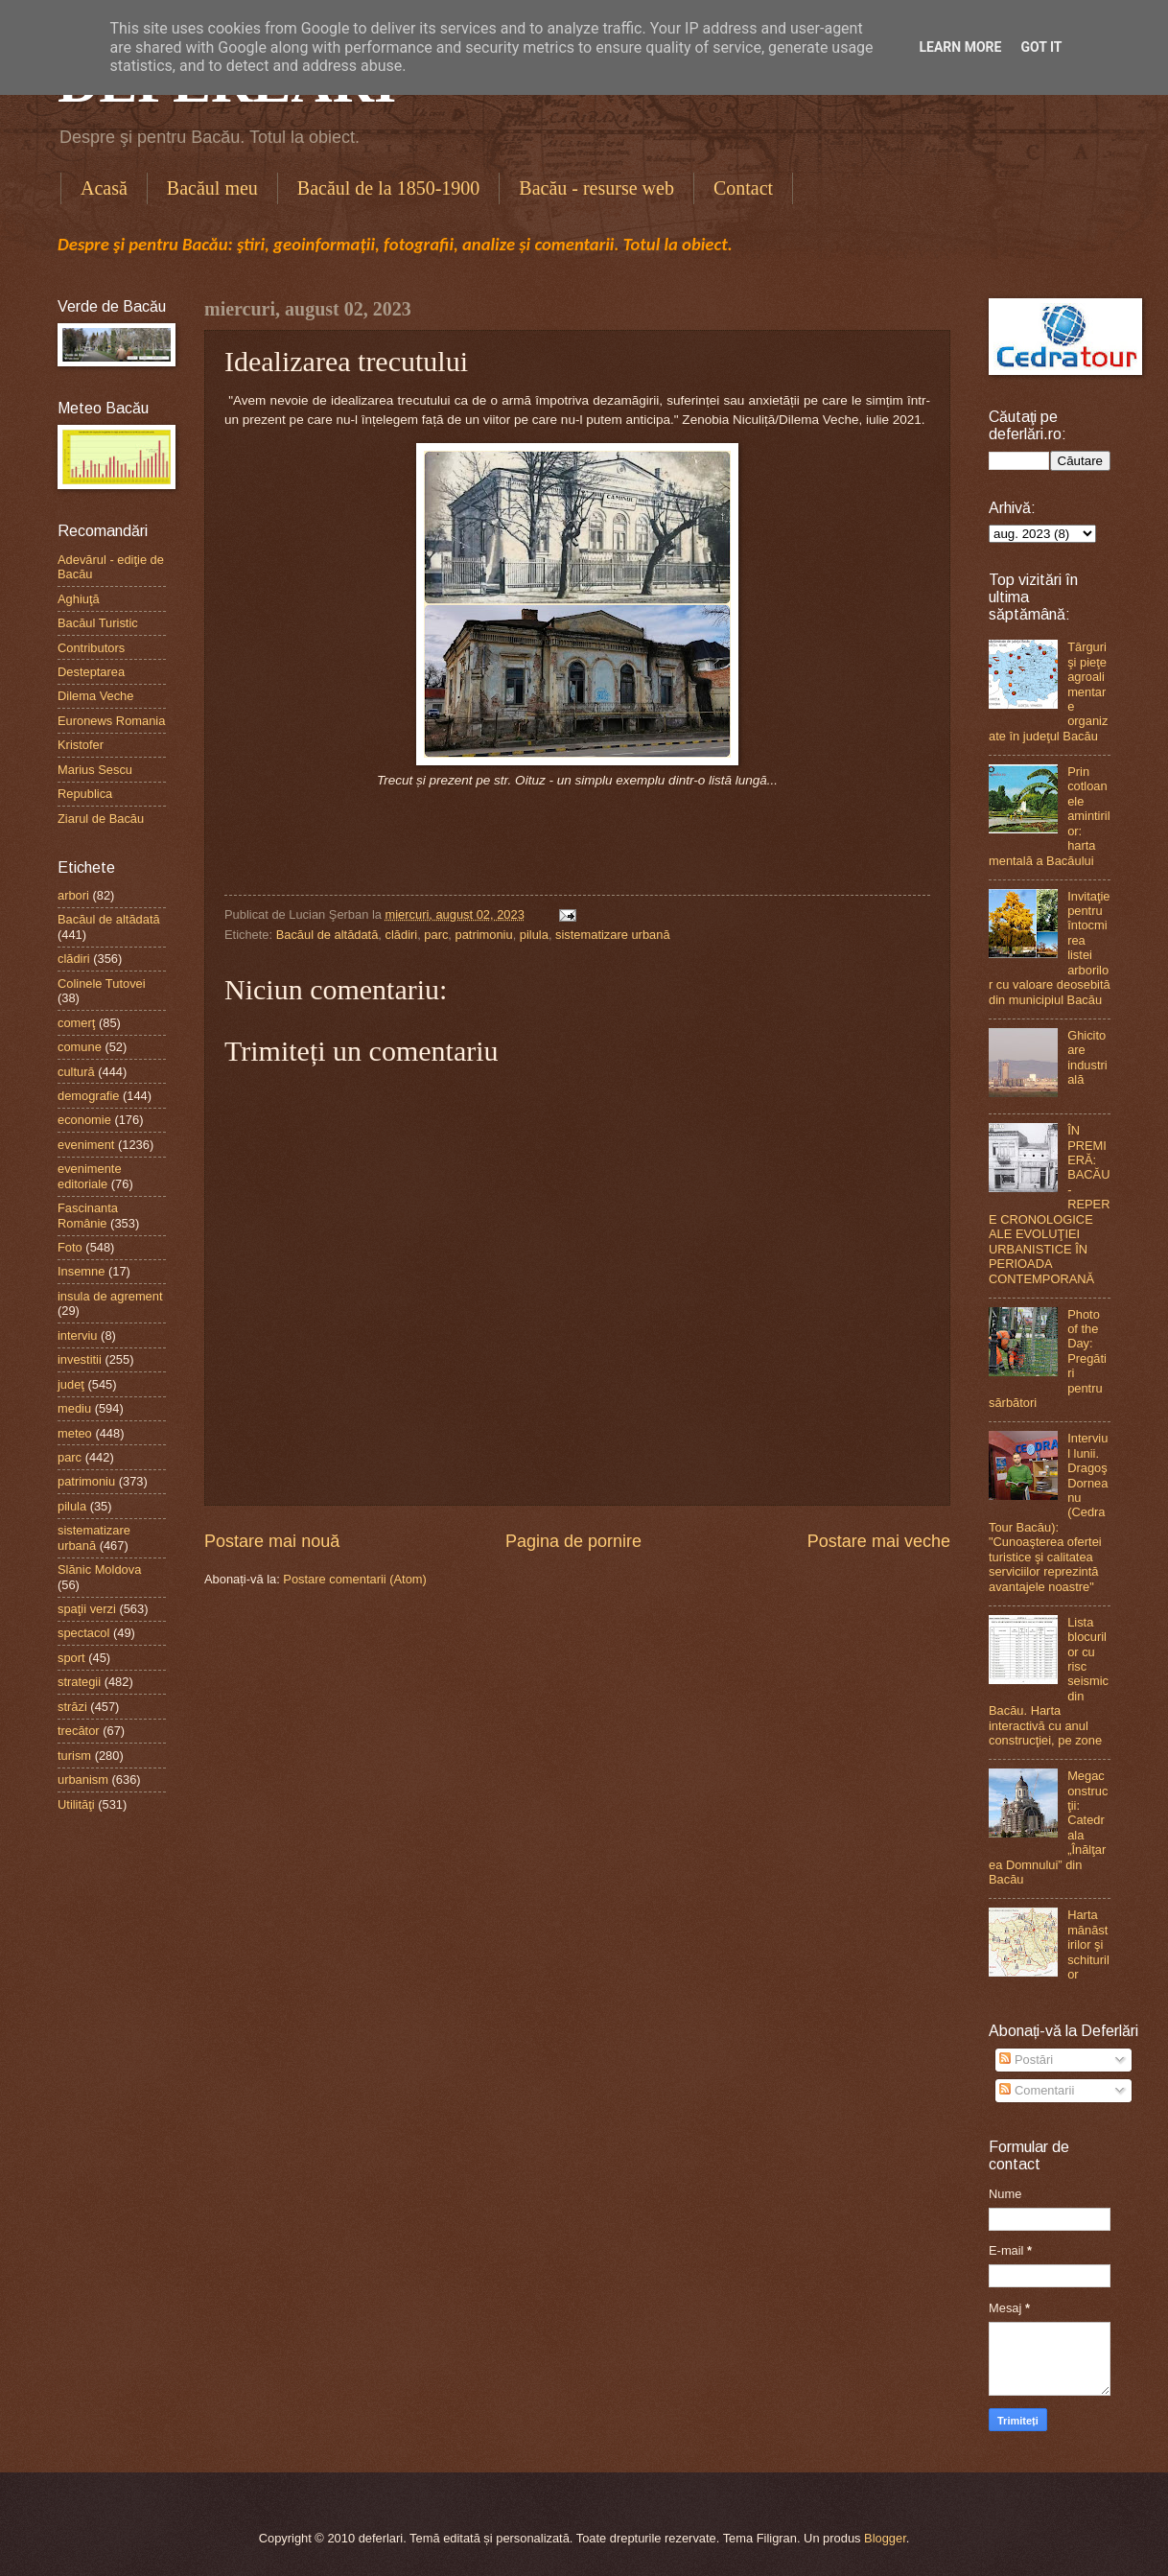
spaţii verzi (87, 1609)
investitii (80, 1359)
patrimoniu (484, 934)
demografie (88, 1096)
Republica (85, 793)
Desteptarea (91, 672)
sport (71, 1658)
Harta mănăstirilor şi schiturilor (1088, 1944)
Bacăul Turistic (98, 623)
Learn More (960, 47)
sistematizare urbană (612, 934)
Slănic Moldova (99, 1569)
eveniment (86, 1144)
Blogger (885, 2538)
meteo (75, 1433)
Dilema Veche (95, 696)
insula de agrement (110, 1296)
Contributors (91, 648)
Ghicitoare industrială (1087, 1057)
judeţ (71, 1384)
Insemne (81, 1271)
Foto (70, 1247)
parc (436, 934)
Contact (743, 188)
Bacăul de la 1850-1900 (388, 188)
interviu (78, 1335)
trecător (79, 1730)
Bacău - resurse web (596, 188)
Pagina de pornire (573, 1541)
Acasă (104, 188)
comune (80, 1047)
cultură (76, 1072)
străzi (72, 1706)
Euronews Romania (111, 721)
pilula (534, 934)
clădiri (401, 934)
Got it (1041, 47)
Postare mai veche (878, 1541)
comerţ (76, 1023)
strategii (79, 1681)
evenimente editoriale (90, 1175)
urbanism (83, 1779)
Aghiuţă (79, 599)
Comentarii (1036, 2090)
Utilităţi (76, 1804)
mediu (74, 1408)
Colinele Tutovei (102, 983)
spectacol (83, 1633)
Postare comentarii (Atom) (355, 1579)
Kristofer (81, 745)
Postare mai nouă (271, 1541)
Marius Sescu (95, 769)
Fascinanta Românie (88, 1215)
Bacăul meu (212, 188)
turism (74, 1755)
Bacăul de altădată (327, 934)
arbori (73, 895)
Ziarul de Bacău (101, 818)
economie (84, 1119)
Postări (1026, 2059)
